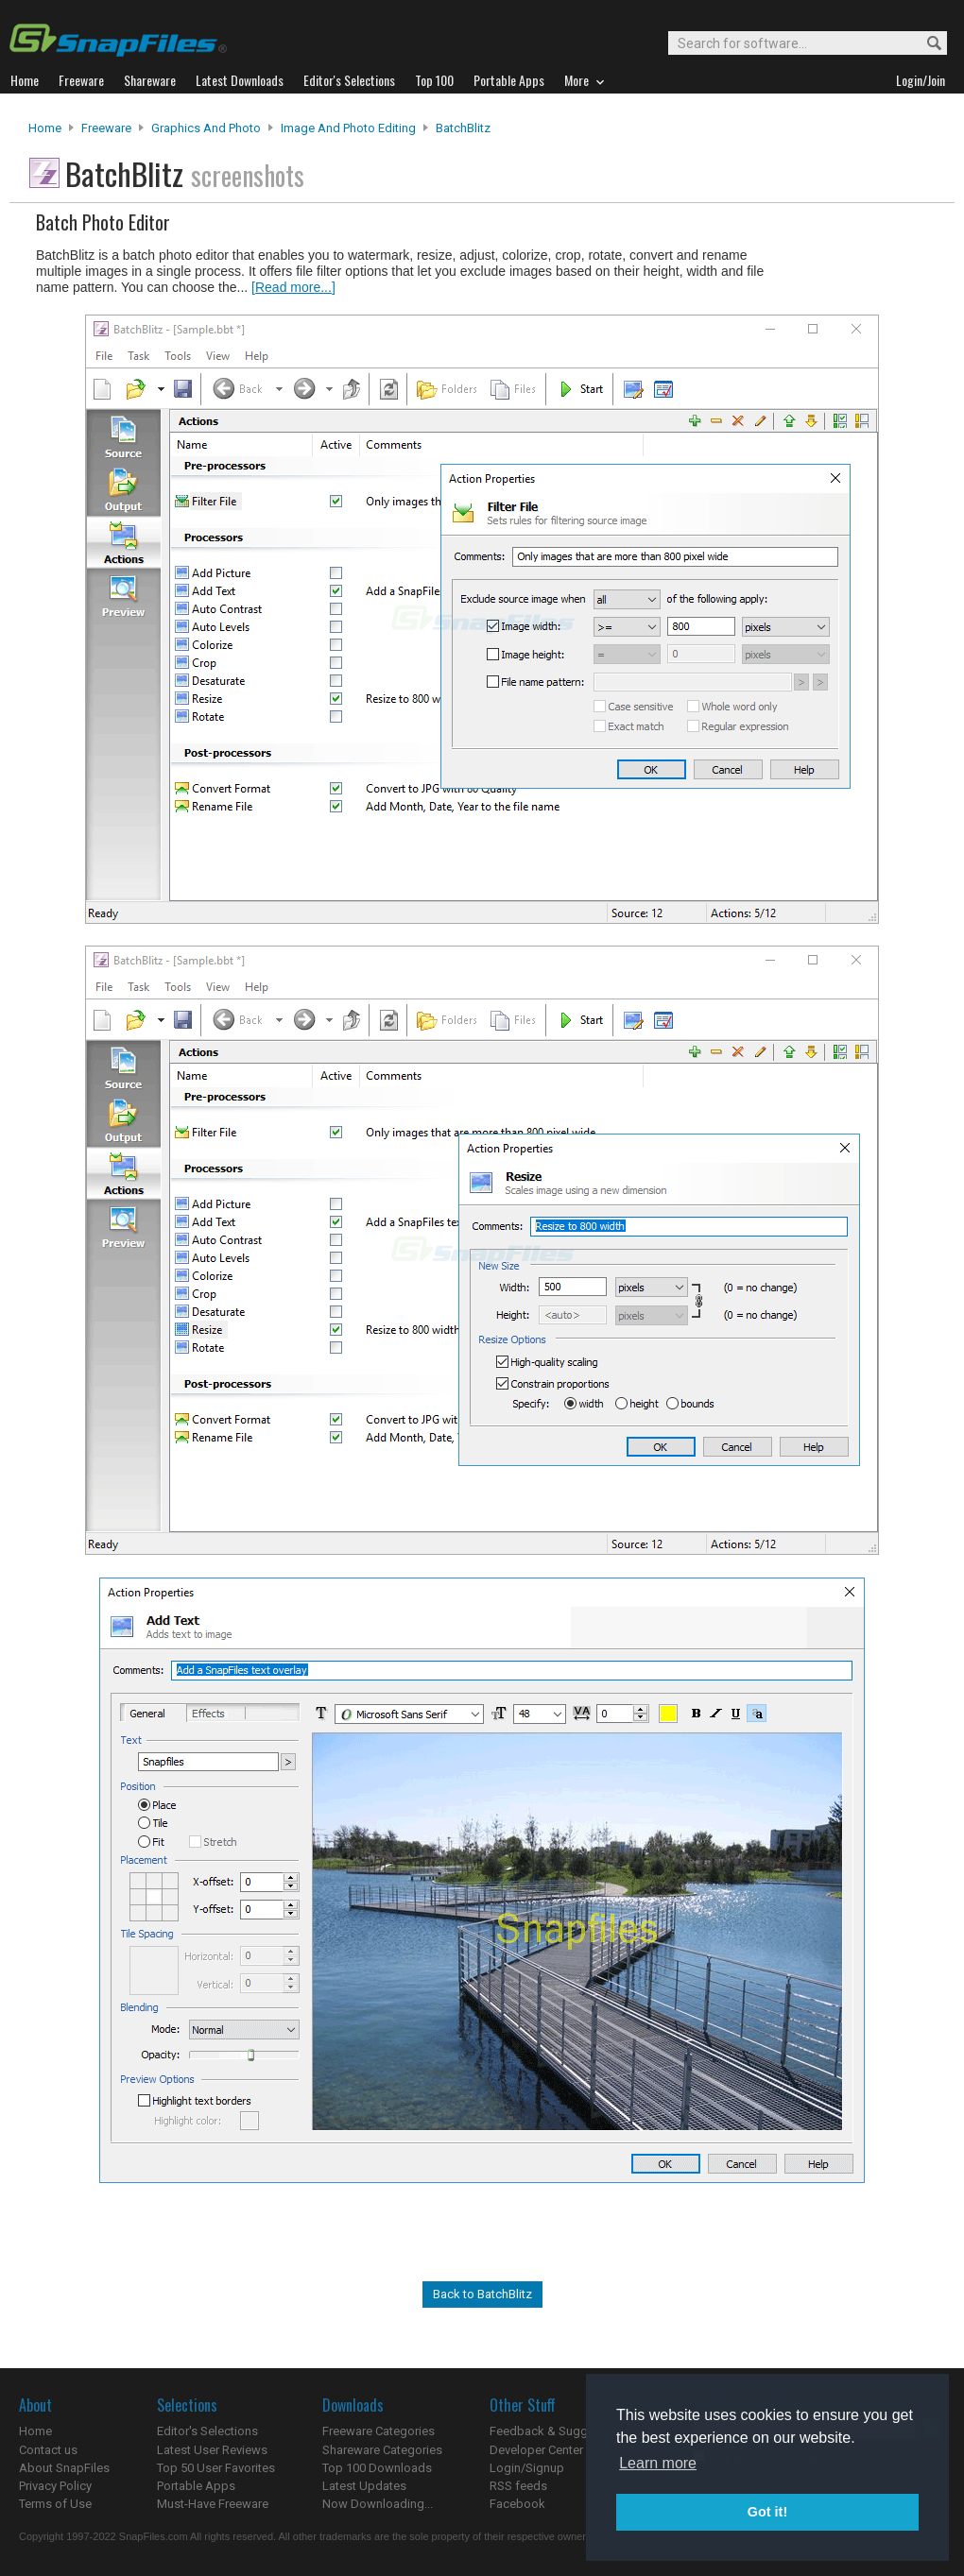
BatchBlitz (463, 128)
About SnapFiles (64, 2468)
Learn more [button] (658, 2463)
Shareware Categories (382, 2450)
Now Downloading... (377, 2504)
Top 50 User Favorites (216, 2468)
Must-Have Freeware (212, 2504)
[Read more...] (293, 287)
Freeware (106, 128)
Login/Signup (527, 2468)
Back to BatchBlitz (482, 2294)
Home (44, 128)
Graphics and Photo (206, 128)
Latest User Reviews (212, 2450)
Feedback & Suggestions (559, 2431)
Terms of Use (55, 2504)
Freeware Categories (378, 2431)
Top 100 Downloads (377, 2468)
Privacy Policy (55, 2486)
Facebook (517, 2504)
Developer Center (536, 2450)
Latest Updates (364, 2486)
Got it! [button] (767, 2511)
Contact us (48, 2450)
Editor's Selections (207, 2431)
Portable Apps (196, 2486)
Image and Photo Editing (348, 128)
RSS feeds (518, 2486)
